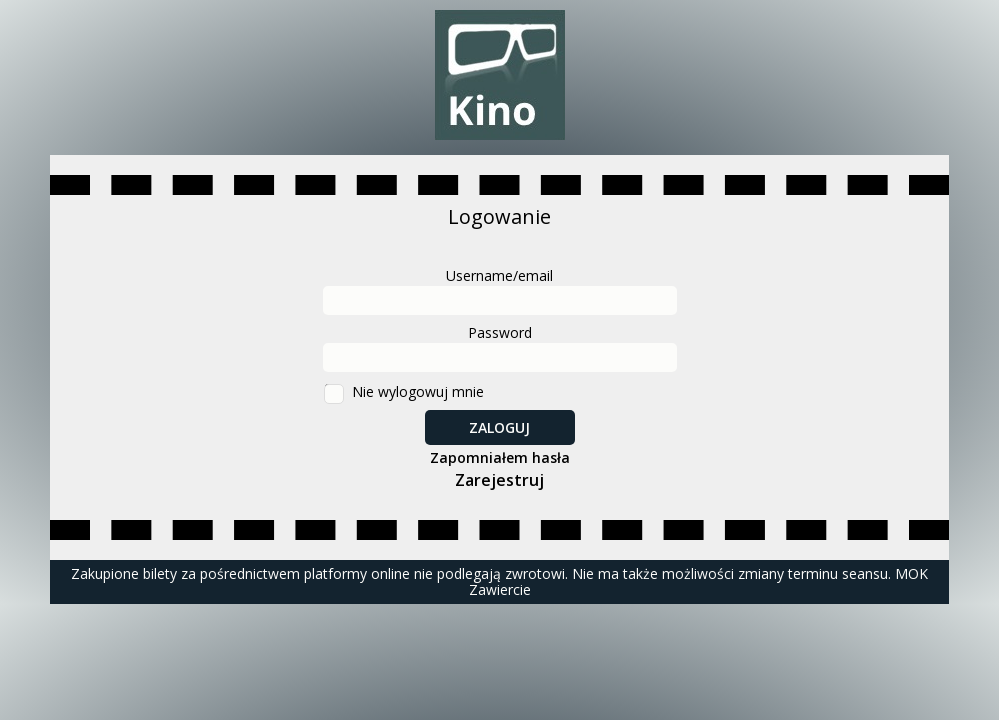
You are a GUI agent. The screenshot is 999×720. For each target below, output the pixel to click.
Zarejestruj (499, 480)
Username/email (499, 275)
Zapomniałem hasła (500, 457)
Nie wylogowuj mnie (418, 391)
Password (500, 332)
